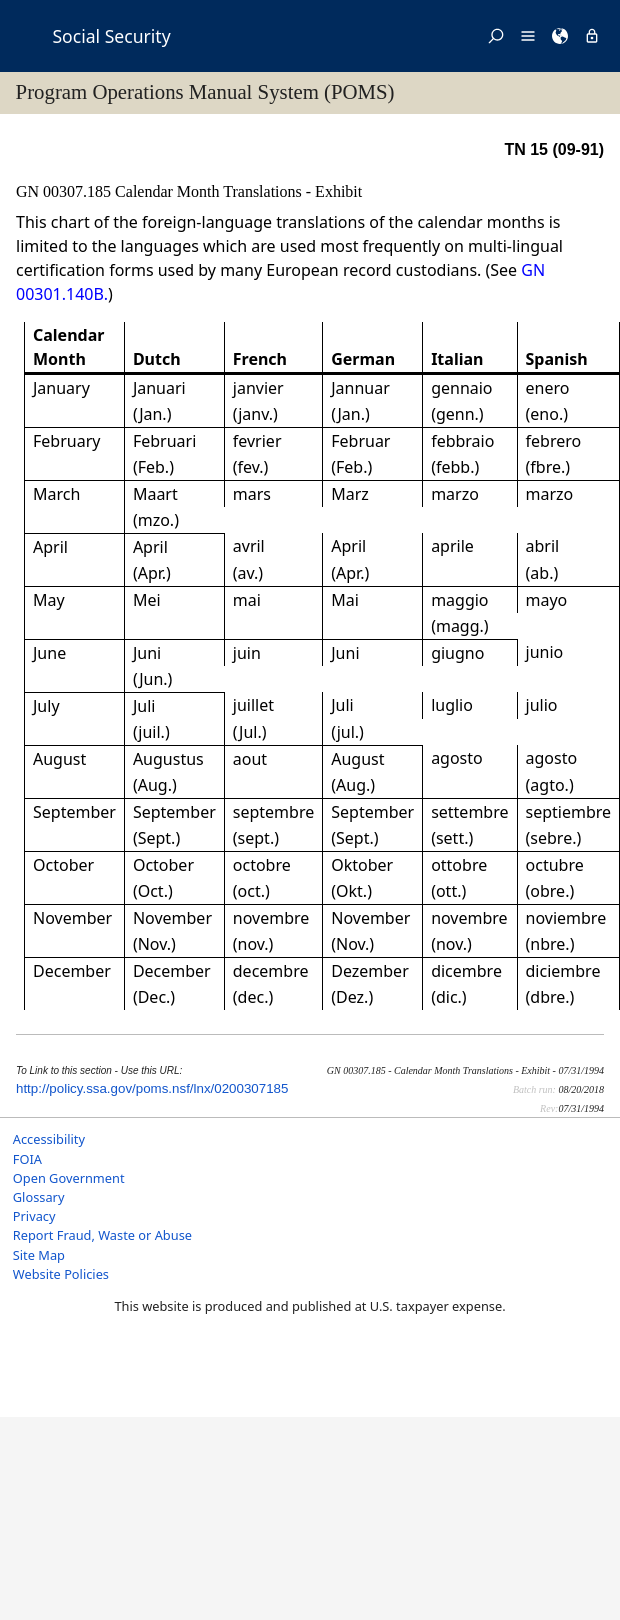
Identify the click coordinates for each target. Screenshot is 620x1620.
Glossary (39, 1197)
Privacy (34, 1216)
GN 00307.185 (65, 191)
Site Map (39, 1255)
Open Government (69, 1178)
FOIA (27, 1159)
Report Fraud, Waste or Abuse (102, 1235)
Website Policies (61, 1274)
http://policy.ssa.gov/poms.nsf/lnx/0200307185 (152, 1088)
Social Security (111, 36)
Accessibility (49, 1139)
